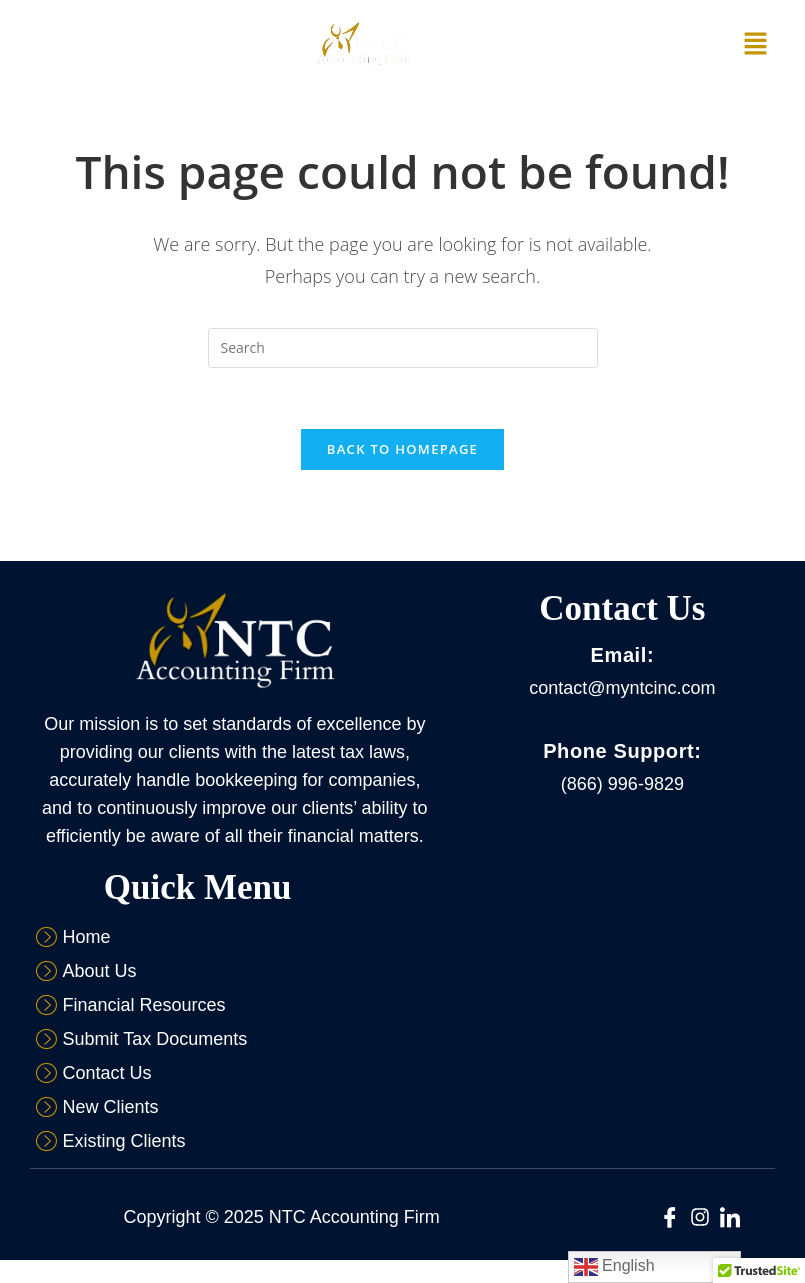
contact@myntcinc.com (622, 688)
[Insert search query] (403, 348)
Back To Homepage (402, 449)
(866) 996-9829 (622, 784)
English (614, 1267)
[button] (756, 44)
